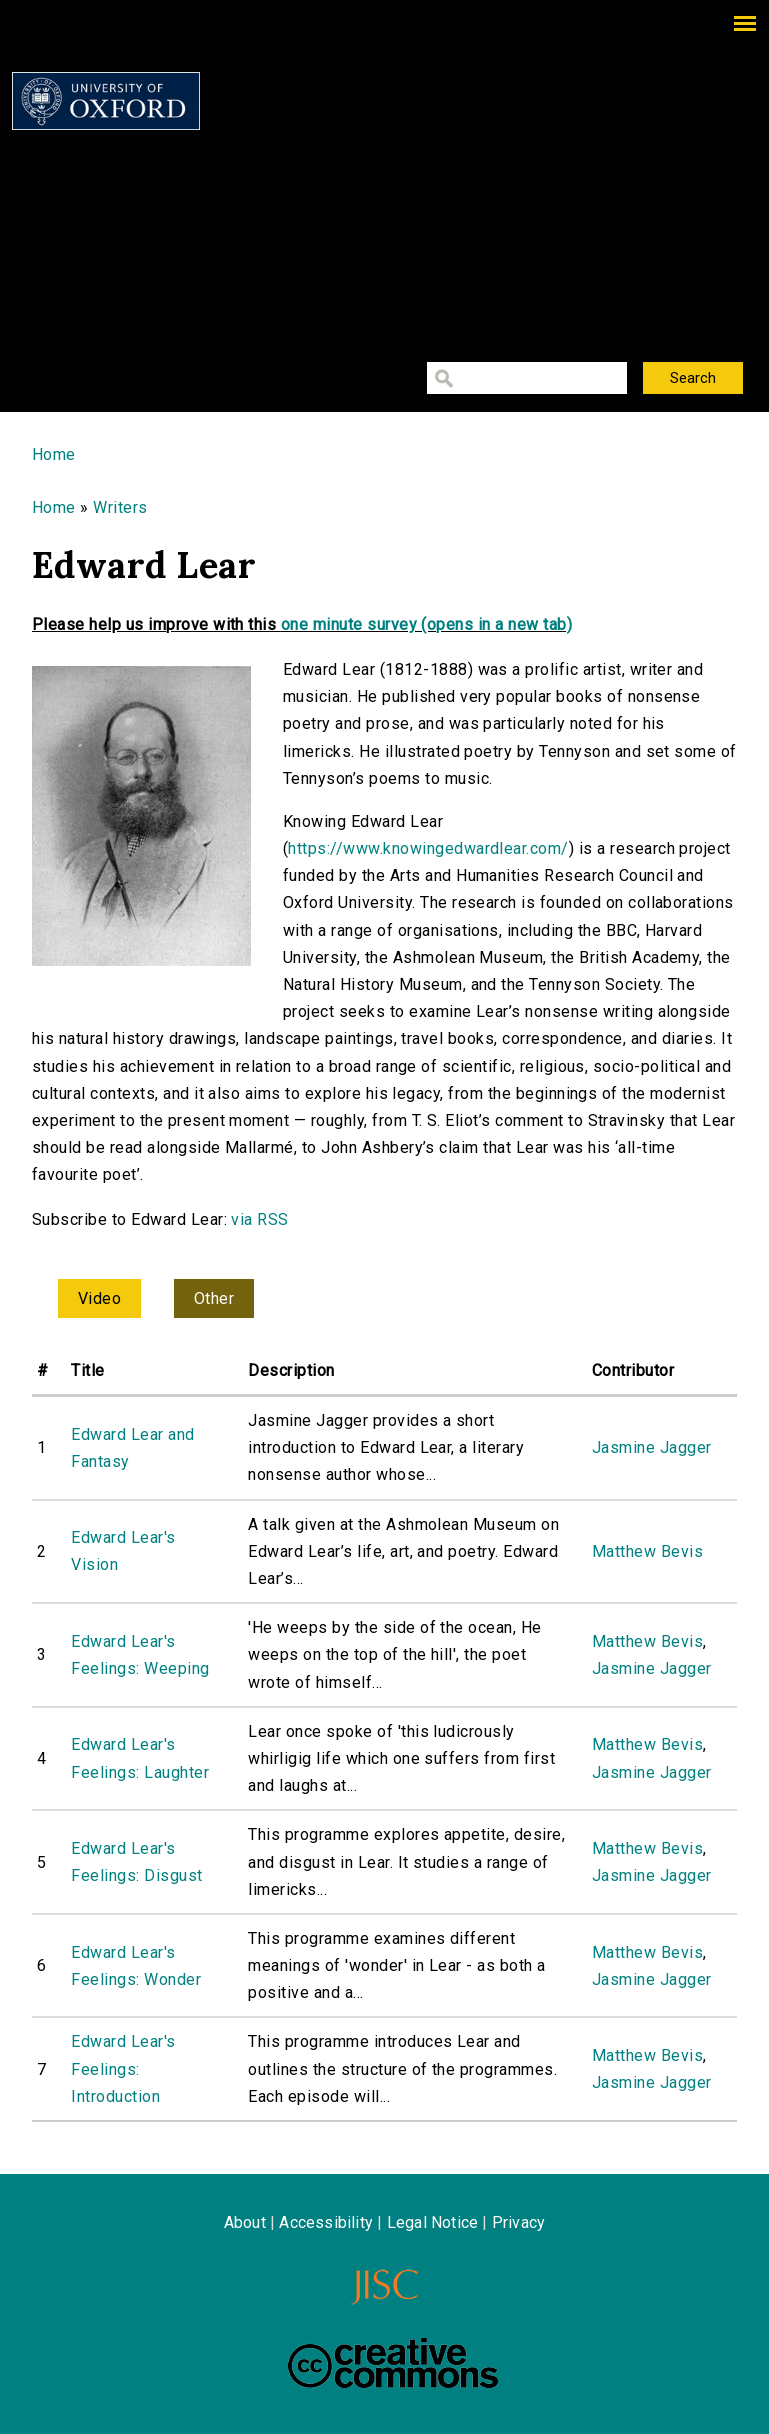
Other (214, 1298)
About (245, 2222)
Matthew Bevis (647, 1551)
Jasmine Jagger (652, 1447)
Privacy (518, 2222)
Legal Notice (432, 2222)
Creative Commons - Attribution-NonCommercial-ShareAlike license (393, 2363)
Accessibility (326, 2222)
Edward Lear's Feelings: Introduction (123, 2068)
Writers (120, 507)
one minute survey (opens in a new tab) (426, 624)
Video (99, 1298)
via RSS (259, 1219)
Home (54, 454)
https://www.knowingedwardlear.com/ (428, 848)
